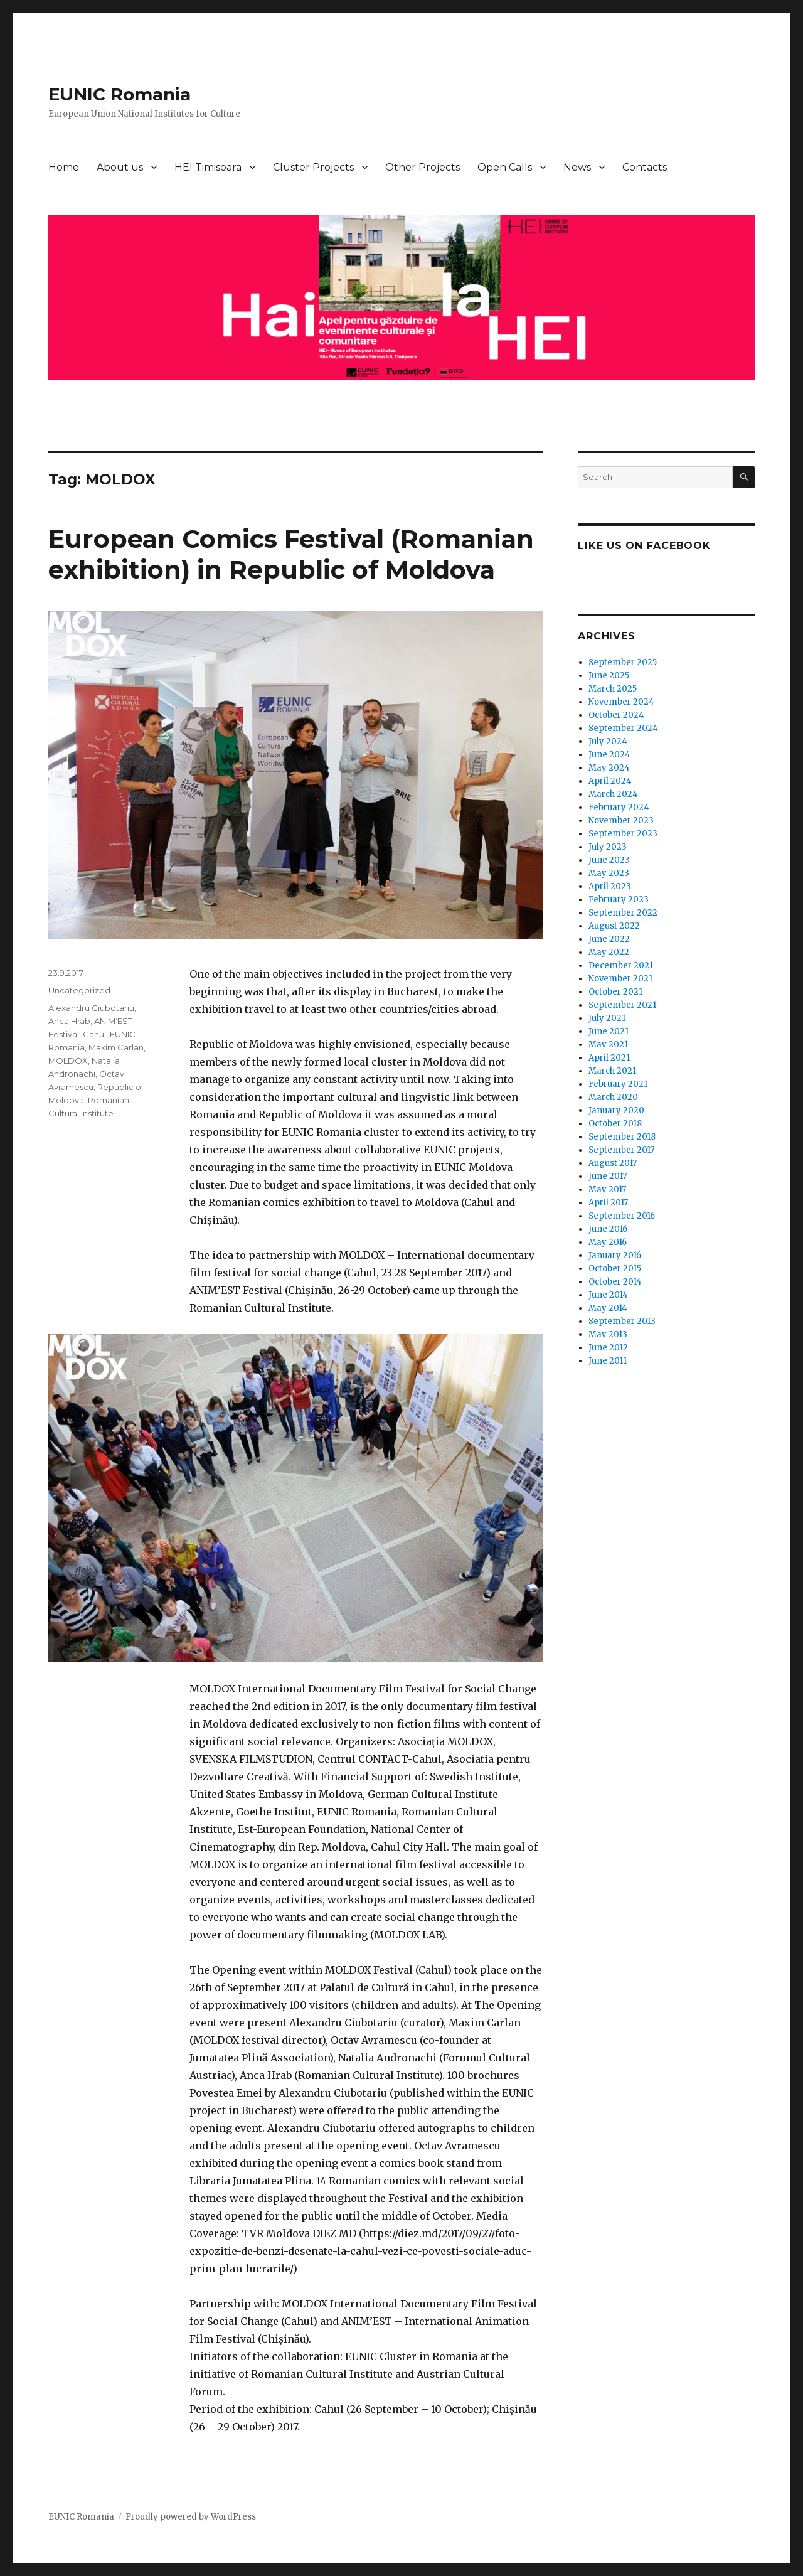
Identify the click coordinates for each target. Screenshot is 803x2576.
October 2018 (615, 1123)
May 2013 (607, 1334)
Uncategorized (79, 990)
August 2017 (612, 1163)
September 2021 (622, 1005)
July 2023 (607, 847)
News (577, 167)
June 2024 (609, 754)
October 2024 (616, 715)
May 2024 (609, 767)
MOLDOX (68, 1061)
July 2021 (606, 1018)
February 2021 (617, 1084)
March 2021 (612, 1071)
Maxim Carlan (116, 1047)
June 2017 (607, 1176)
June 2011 (607, 1360)
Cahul (94, 1034)
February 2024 (618, 807)
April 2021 (609, 1057)
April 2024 (610, 781)
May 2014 (607, 1308)
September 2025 (622, 662)
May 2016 (607, 1242)
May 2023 (608, 873)
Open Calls (504, 167)
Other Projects (422, 167)
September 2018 (622, 1136)
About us (120, 167)
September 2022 (622, 912)
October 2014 (615, 1281)
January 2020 (616, 1110)
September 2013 (622, 1321)
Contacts (644, 167)
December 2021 (620, 965)
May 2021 (608, 1044)
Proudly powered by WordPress (190, 2516)
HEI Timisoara (208, 167)
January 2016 (614, 1255)
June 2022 (609, 939)
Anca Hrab (69, 1021)
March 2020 (613, 1097)
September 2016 (621, 1216)
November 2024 (621, 702)
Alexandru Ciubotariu (91, 1008)
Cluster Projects (313, 167)
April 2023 (609, 886)
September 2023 (622, 833)
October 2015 (614, 1268)
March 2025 (612, 688)
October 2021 (615, 991)
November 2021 (620, 978)
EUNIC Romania (119, 94)
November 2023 (621, 820)
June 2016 (607, 1229)
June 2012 (608, 1347)
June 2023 (609, 860)
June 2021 (608, 1031)
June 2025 (608, 675)
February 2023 (618, 899)
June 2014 (608, 1295)
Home (63, 167)
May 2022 (608, 952)
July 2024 (607, 741)
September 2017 (621, 1150)
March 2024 (613, 794)
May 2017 (607, 1189)
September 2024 (623, 728)
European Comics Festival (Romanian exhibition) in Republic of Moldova (291, 554)
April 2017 (608, 1202)
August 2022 (614, 926)
